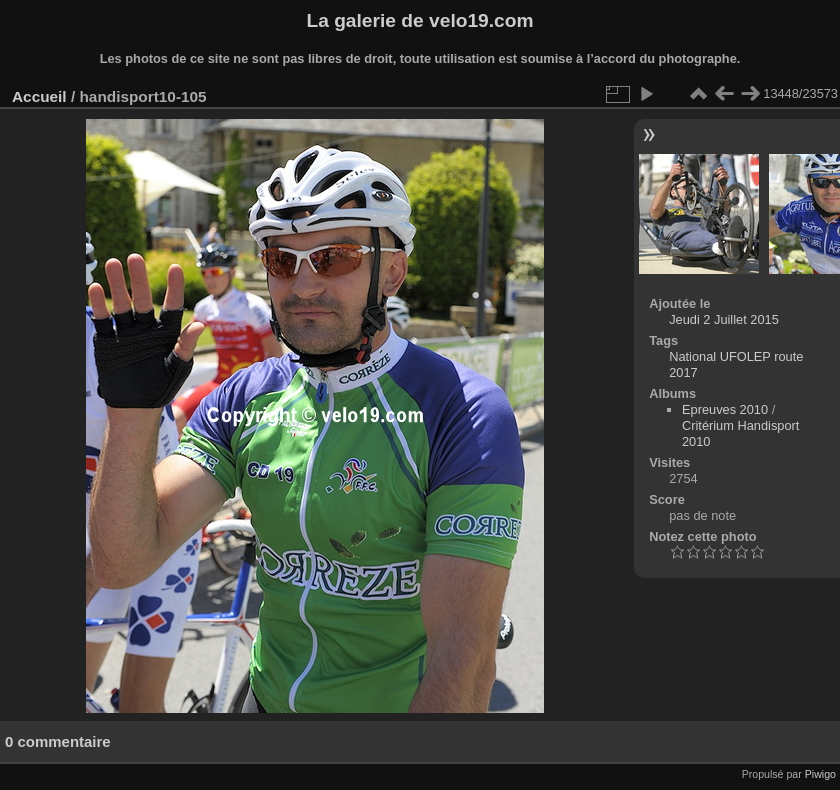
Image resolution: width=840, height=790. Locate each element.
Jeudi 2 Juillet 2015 (724, 319)
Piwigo (820, 774)
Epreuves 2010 (725, 409)
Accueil (39, 96)
